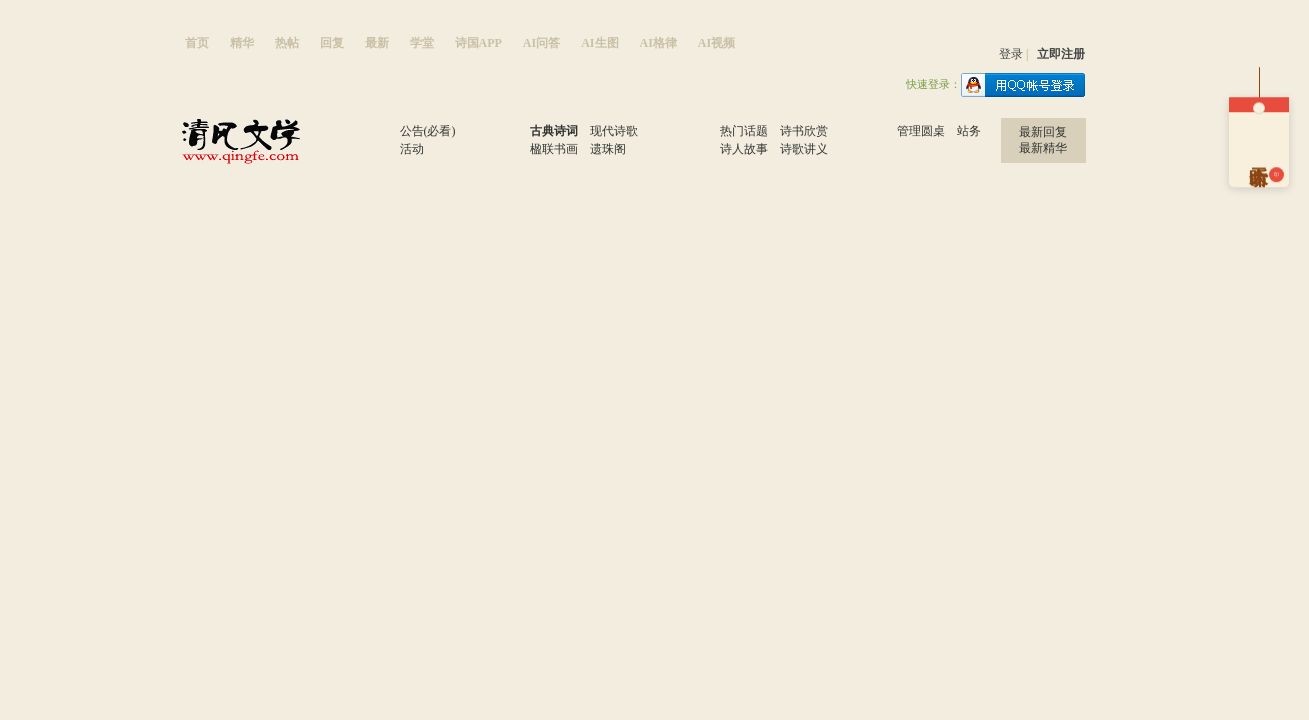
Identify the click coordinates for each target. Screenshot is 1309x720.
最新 (377, 43)
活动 (412, 149)
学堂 (422, 43)
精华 (242, 43)
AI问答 (541, 43)
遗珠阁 (608, 149)
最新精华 (1043, 148)
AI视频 (716, 43)
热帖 (287, 43)
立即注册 (1061, 54)
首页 (197, 43)
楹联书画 (554, 149)
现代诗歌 (614, 131)
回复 (332, 43)
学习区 (691, 145)
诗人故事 (744, 149)
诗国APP (478, 43)
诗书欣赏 (804, 131)
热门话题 (744, 131)
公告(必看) (428, 131)
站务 (969, 131)
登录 (1011, 54)
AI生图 (599, 43)
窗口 (371, 145)
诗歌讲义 (804, 149)
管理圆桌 (921, 131)
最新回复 (1043, 132)
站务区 (868, 145)
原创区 (501, 145)
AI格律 (658, 43)
